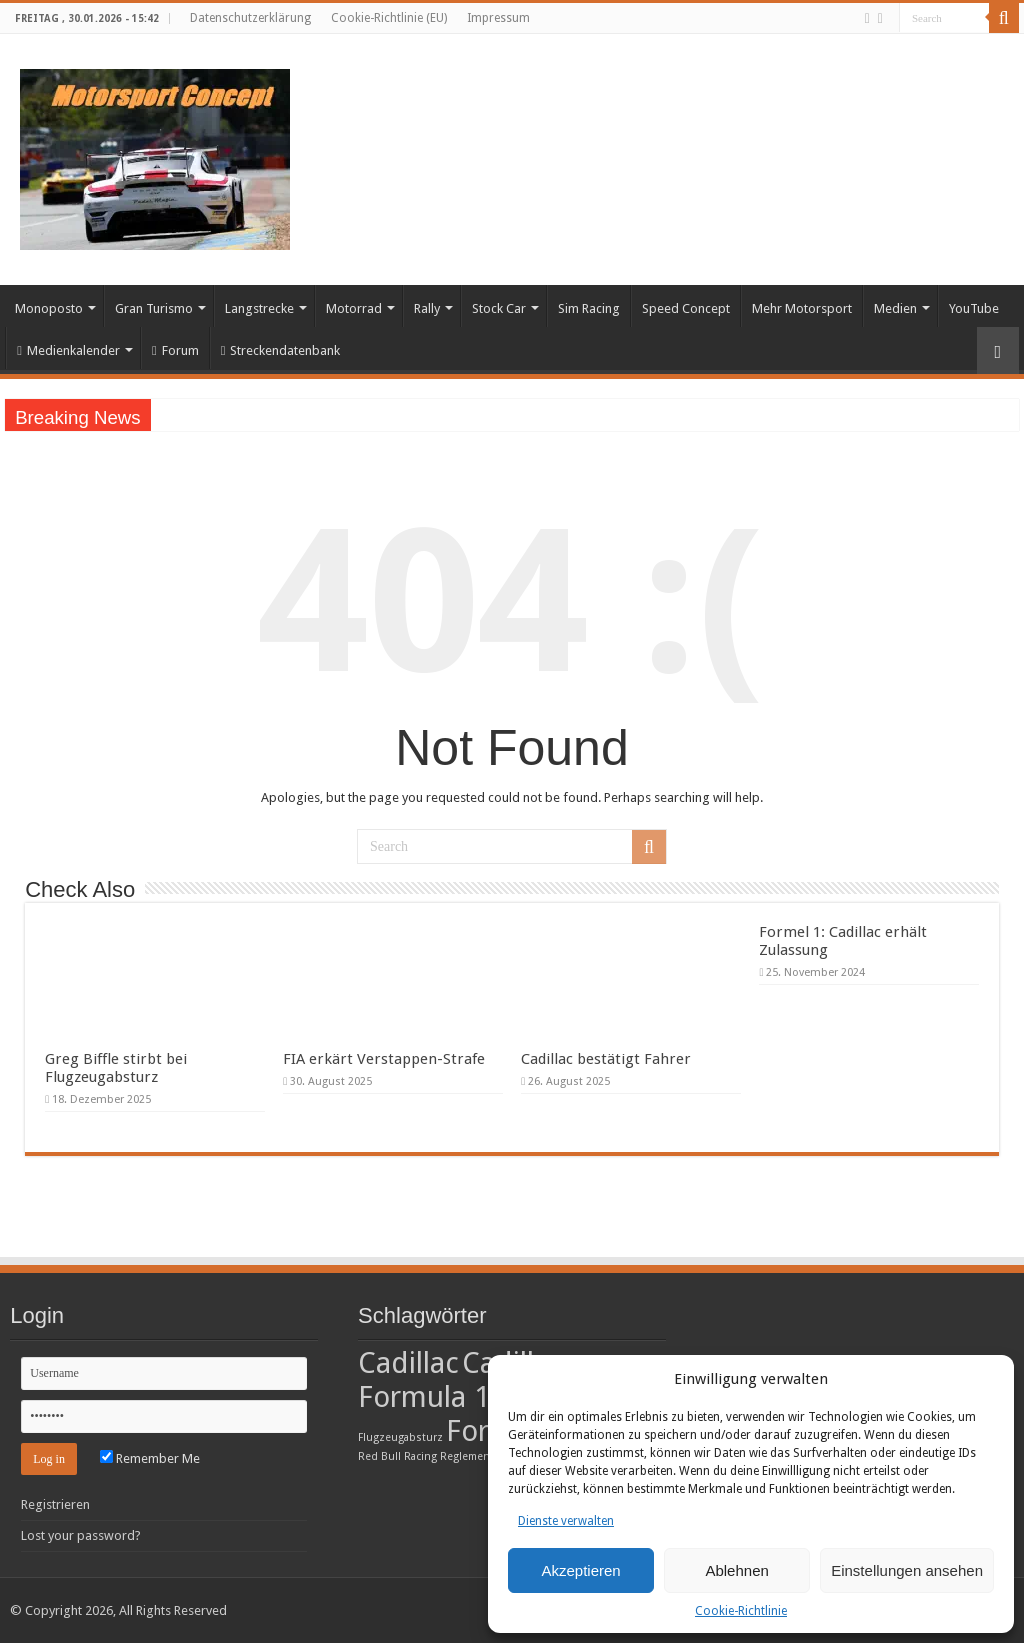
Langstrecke (259, 308)
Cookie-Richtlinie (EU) (389, 18)
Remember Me (150, 1458)
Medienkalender (68, 350)
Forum (175, 350)
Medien (895, 308)
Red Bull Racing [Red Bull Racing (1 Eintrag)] (397, 1456)
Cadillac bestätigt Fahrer (606, 1059)
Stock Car (499, 308)
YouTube (974, 308)
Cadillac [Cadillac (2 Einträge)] (408, 1363)
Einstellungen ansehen (907, 1570)
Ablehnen (736, 1570)
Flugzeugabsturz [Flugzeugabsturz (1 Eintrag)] (400, 1437)
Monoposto (49, 308)
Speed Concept (686, 308)
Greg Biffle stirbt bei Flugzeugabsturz (116, 1068)
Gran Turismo (154, 308)
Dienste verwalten (566, 1521)
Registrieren (55, 1504)
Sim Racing (589, 308)
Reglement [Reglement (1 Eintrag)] (467, 1456)
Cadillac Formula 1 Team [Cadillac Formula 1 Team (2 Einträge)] (464, 1380)
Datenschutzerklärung (250, 18)
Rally (427, 308)
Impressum (498, 18)
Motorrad (354, 308)
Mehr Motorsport (802, 308)
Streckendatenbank (281, 350)
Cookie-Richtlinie (741, 1611)
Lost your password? (81, 1535)
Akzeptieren (580, 1570)
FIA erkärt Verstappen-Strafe (384, 1059)
